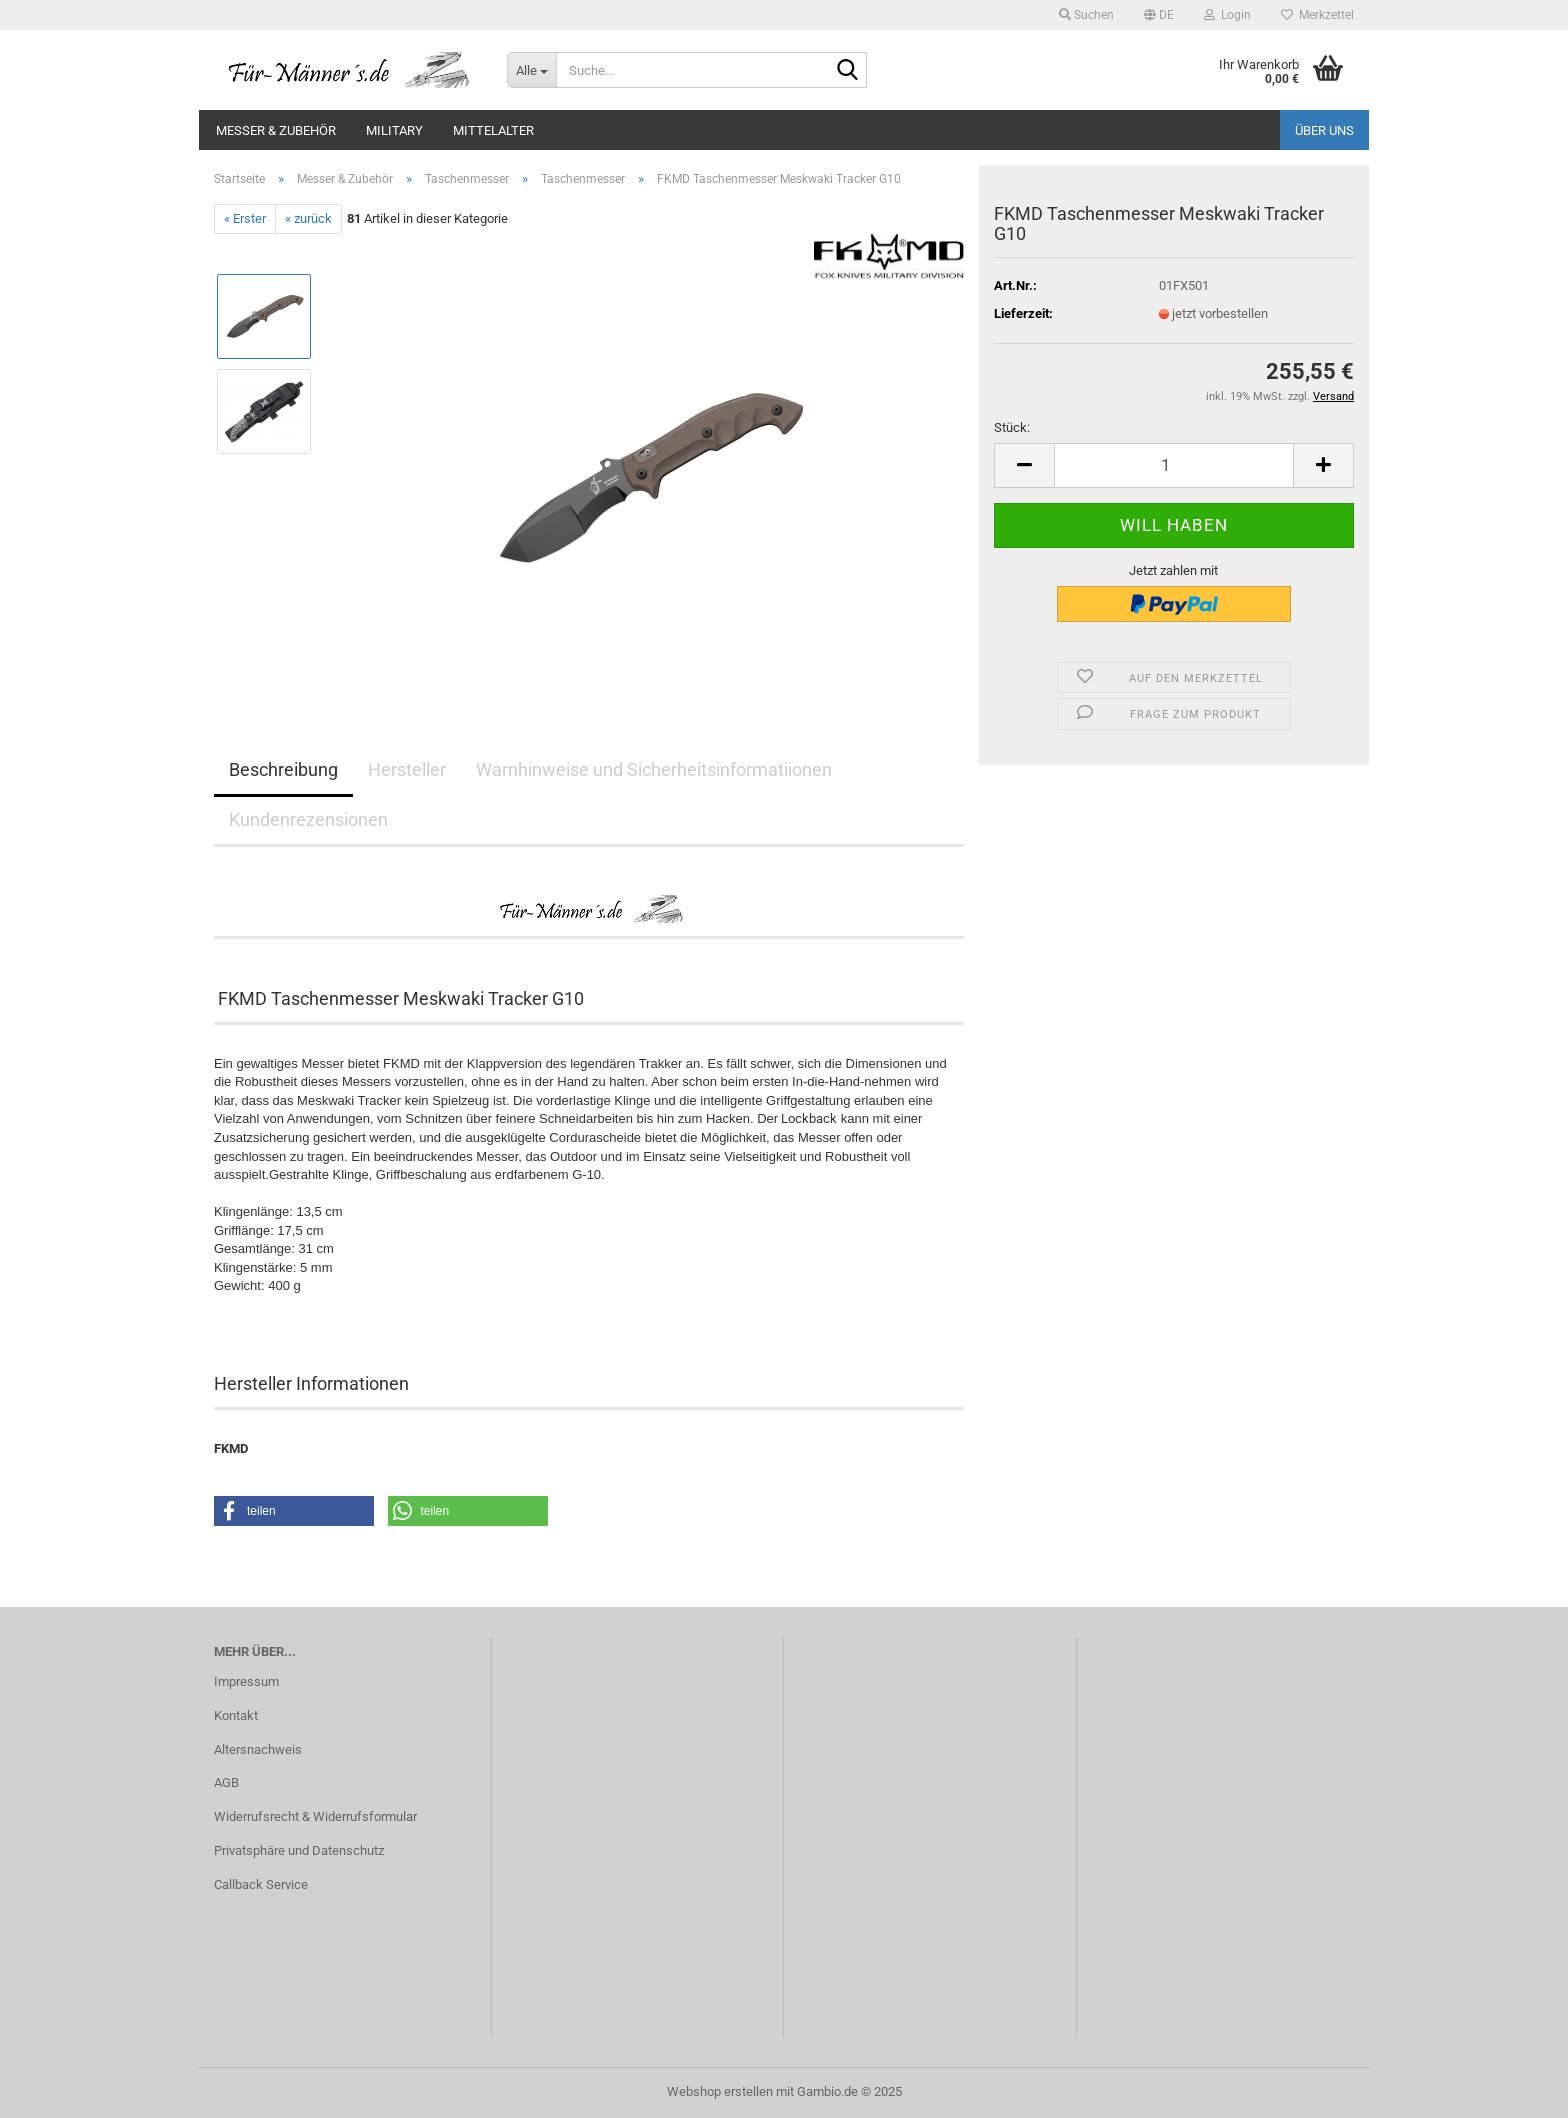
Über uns (1324, 130)
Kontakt (236, 1715)
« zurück (308, 218)
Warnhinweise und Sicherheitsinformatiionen (654, 769)
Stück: (1012, 427)
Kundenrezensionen (308, 819)
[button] (1159, 15)
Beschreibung (283, 769)
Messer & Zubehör (276, 130)
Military (394, 130)
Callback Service (261, 1884)
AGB (226, 1782)
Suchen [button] (1086, 15)
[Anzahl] (1174, 465)
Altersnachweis (258, 1749)
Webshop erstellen (720, 2091)
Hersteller (407, 769)
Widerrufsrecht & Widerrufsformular (315, 1816)
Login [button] (1227, 15)
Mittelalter (493, 130)
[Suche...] (531, 70)
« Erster (245, 218)
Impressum (246, 1681)
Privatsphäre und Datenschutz (299, 1850)
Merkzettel (1317, 15)
